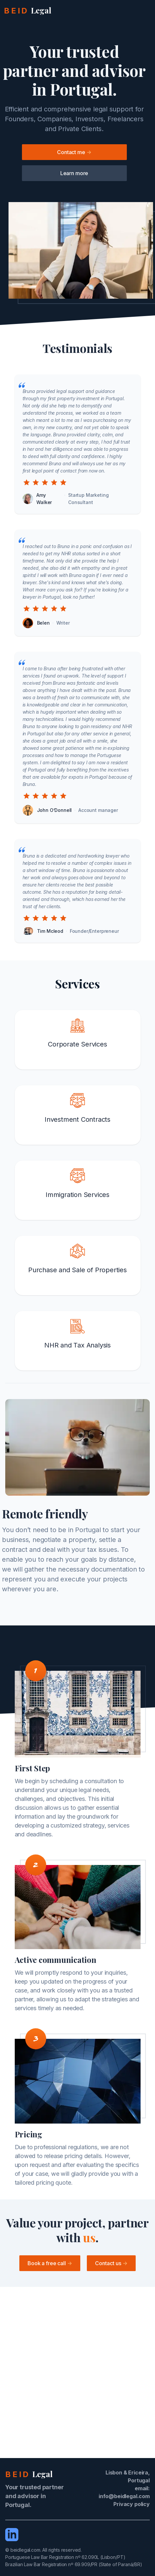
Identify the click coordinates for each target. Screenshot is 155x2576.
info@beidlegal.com (124, 2496)
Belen (43, 623)
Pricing (28, 2134)
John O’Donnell (54, 810)
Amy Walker (44, 498)
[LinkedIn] (11, 2534)
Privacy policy (131, 2504)
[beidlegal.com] (27, 10)
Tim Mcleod (50, 931)
